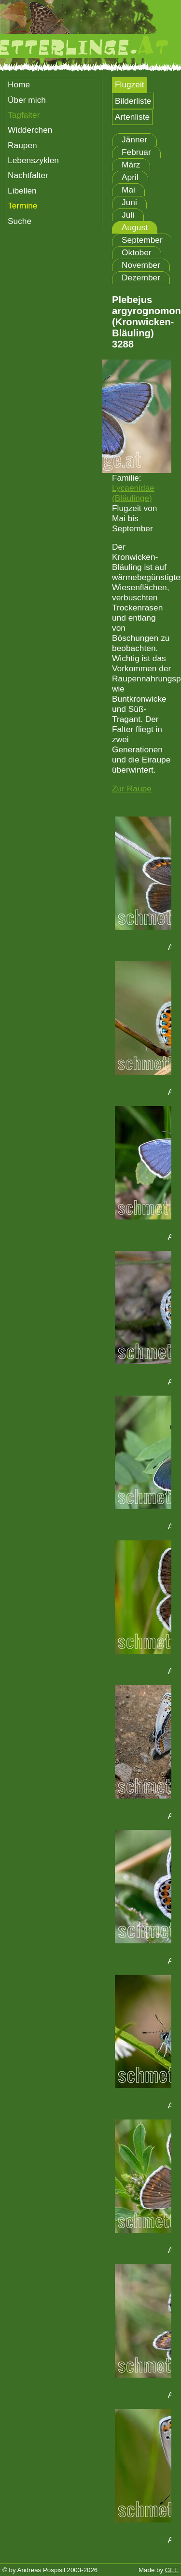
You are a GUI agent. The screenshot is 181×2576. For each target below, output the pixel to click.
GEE (172, 2570)
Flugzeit (129, 84)
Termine (23, 205)
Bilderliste (133, 101)
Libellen (22, 190)
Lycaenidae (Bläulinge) (133, 493)
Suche (19, 221)
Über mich (27, 100)
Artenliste (132, 117)
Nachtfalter (28, 175)
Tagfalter (24, 115)
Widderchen (30, 130)
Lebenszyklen (33, 160)
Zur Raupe (132, 788)
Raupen (22, 145)
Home (19, 84)
